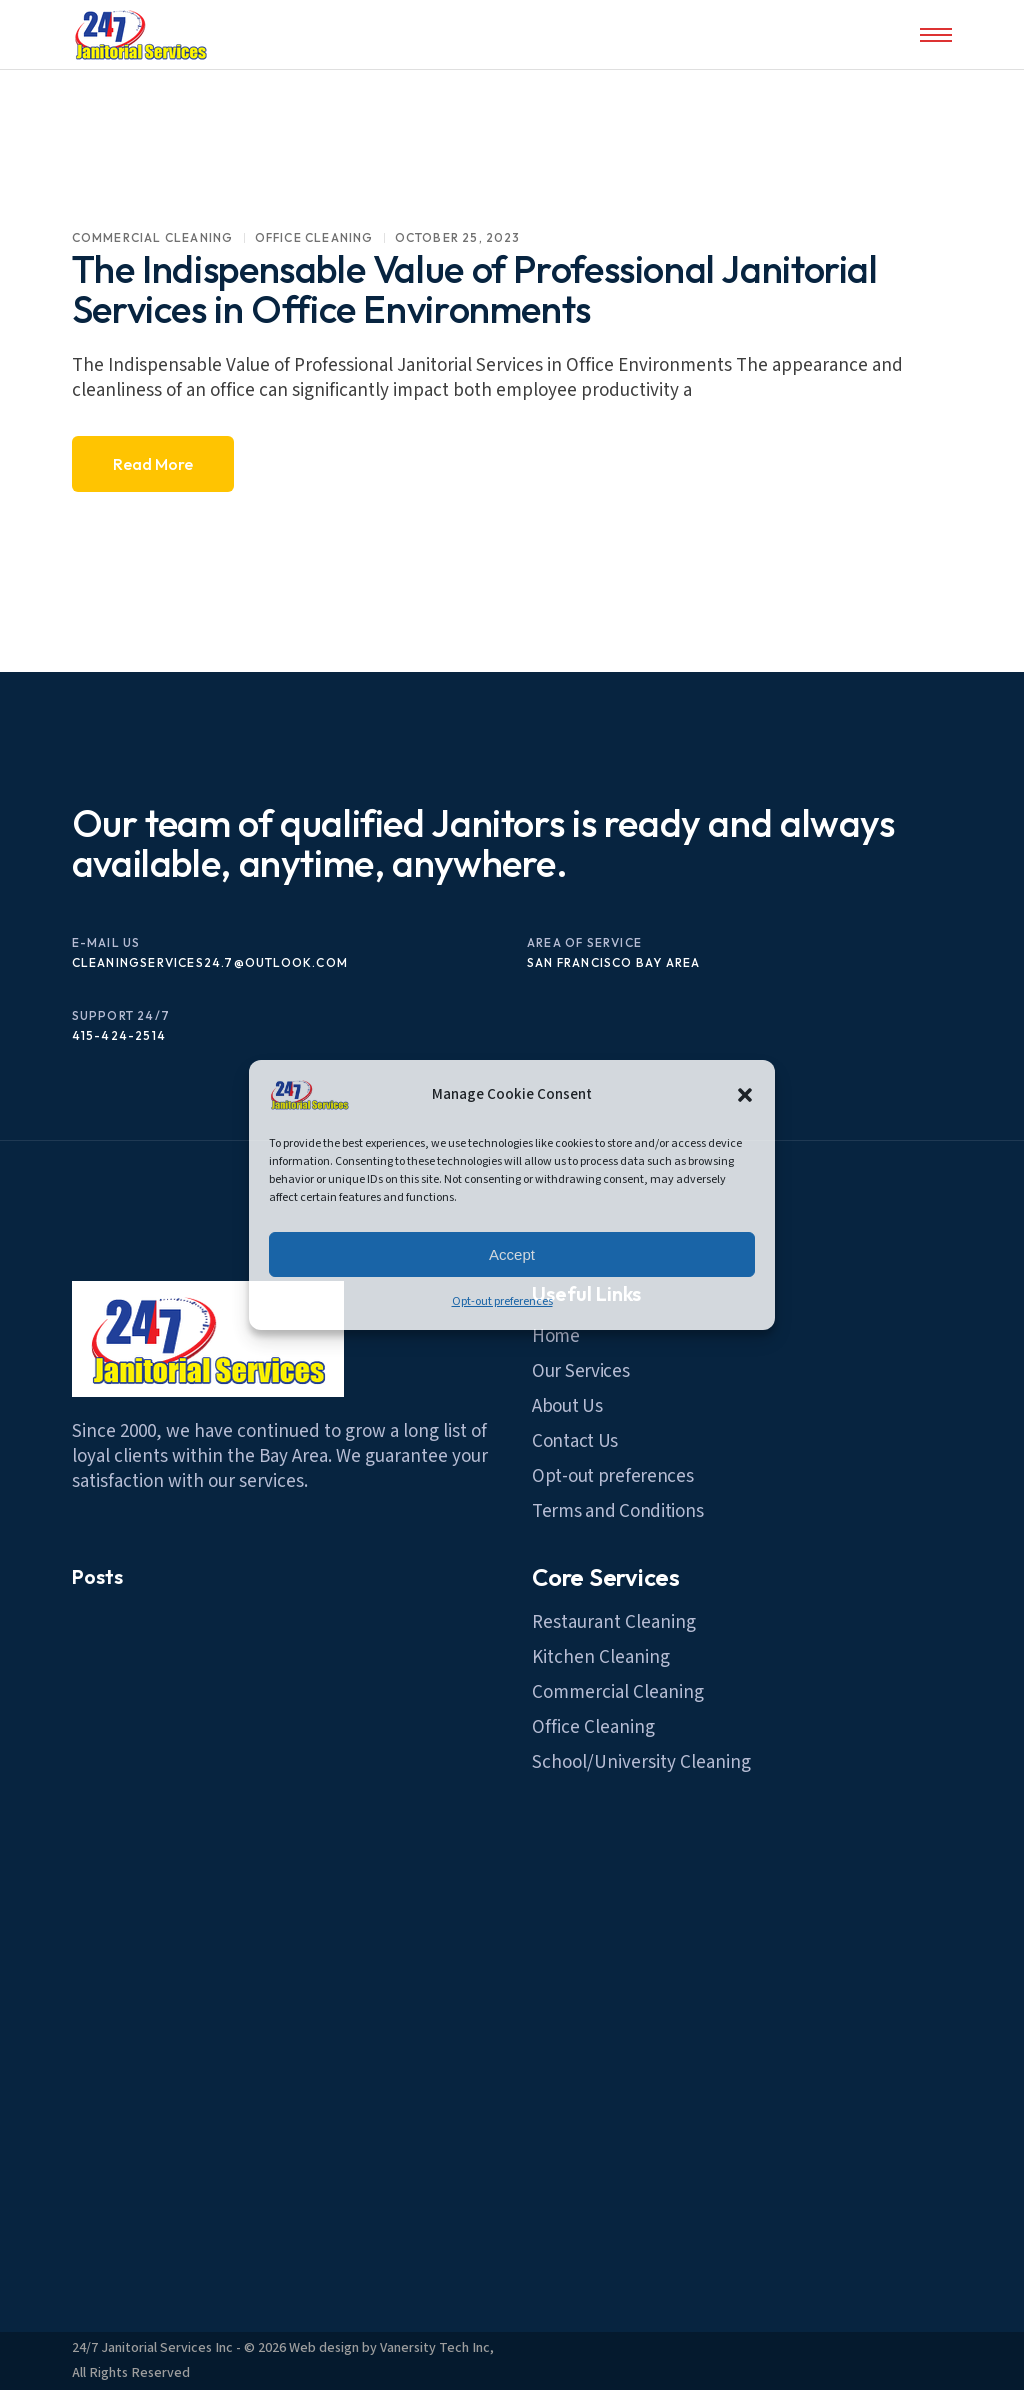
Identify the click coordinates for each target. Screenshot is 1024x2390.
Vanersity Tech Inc (435, 2348)
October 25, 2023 (458, 237)
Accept (512, 1254)
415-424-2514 (119, 1035)
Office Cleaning (314, 237)
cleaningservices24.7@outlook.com (210, 962)
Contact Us (575, 1441)
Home (556, 1336)
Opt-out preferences (502, 1301)
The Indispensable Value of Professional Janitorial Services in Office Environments (475, 289)
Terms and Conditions (617, 1511)
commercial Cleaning (153, 237)
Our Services (581, 1371)
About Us (567, 1406)
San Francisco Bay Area (613, 962)
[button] (745, 1095)
